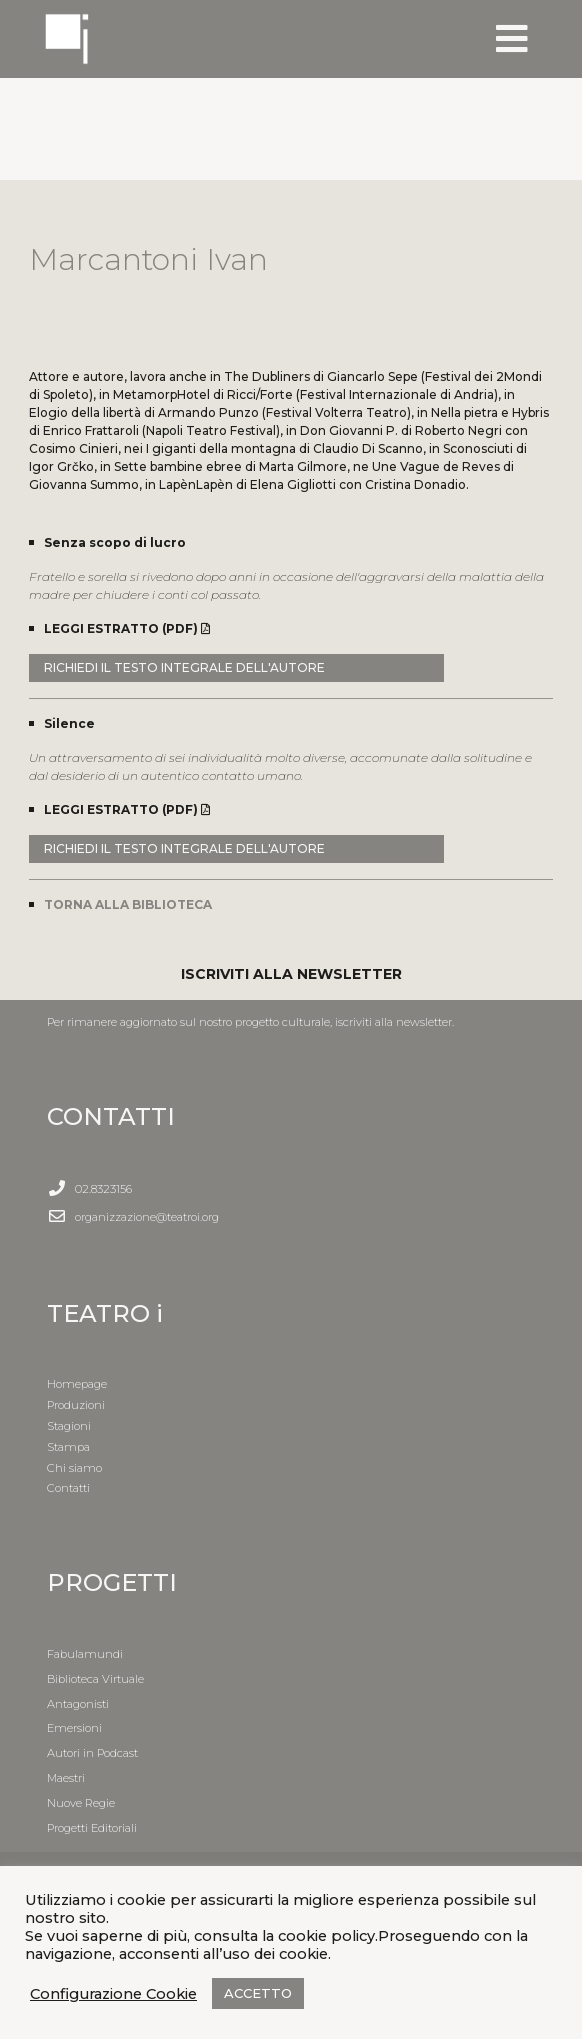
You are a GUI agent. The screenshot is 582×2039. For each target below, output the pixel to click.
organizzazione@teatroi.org (147, 1217)
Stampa (68, 1447)
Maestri (66, 1778)
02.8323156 (103, 1189)
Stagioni (69, 1426)
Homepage (77, 1384)
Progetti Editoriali (92, 1828)
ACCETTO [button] (258, 1993)
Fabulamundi (85, 1654)
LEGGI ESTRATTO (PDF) (127, 628)
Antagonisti (78, 1704)
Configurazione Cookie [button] (113, 1994)
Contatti (68, 1488)
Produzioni (76, 1405)
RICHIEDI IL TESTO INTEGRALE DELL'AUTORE (184, 667)
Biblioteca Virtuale (95, 1679)
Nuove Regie (81, 1803)
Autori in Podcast (92, 1753)
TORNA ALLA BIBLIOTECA (128, 904)
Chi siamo (74, 1468)
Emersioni (74, 1728)
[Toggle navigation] (512, 39)
